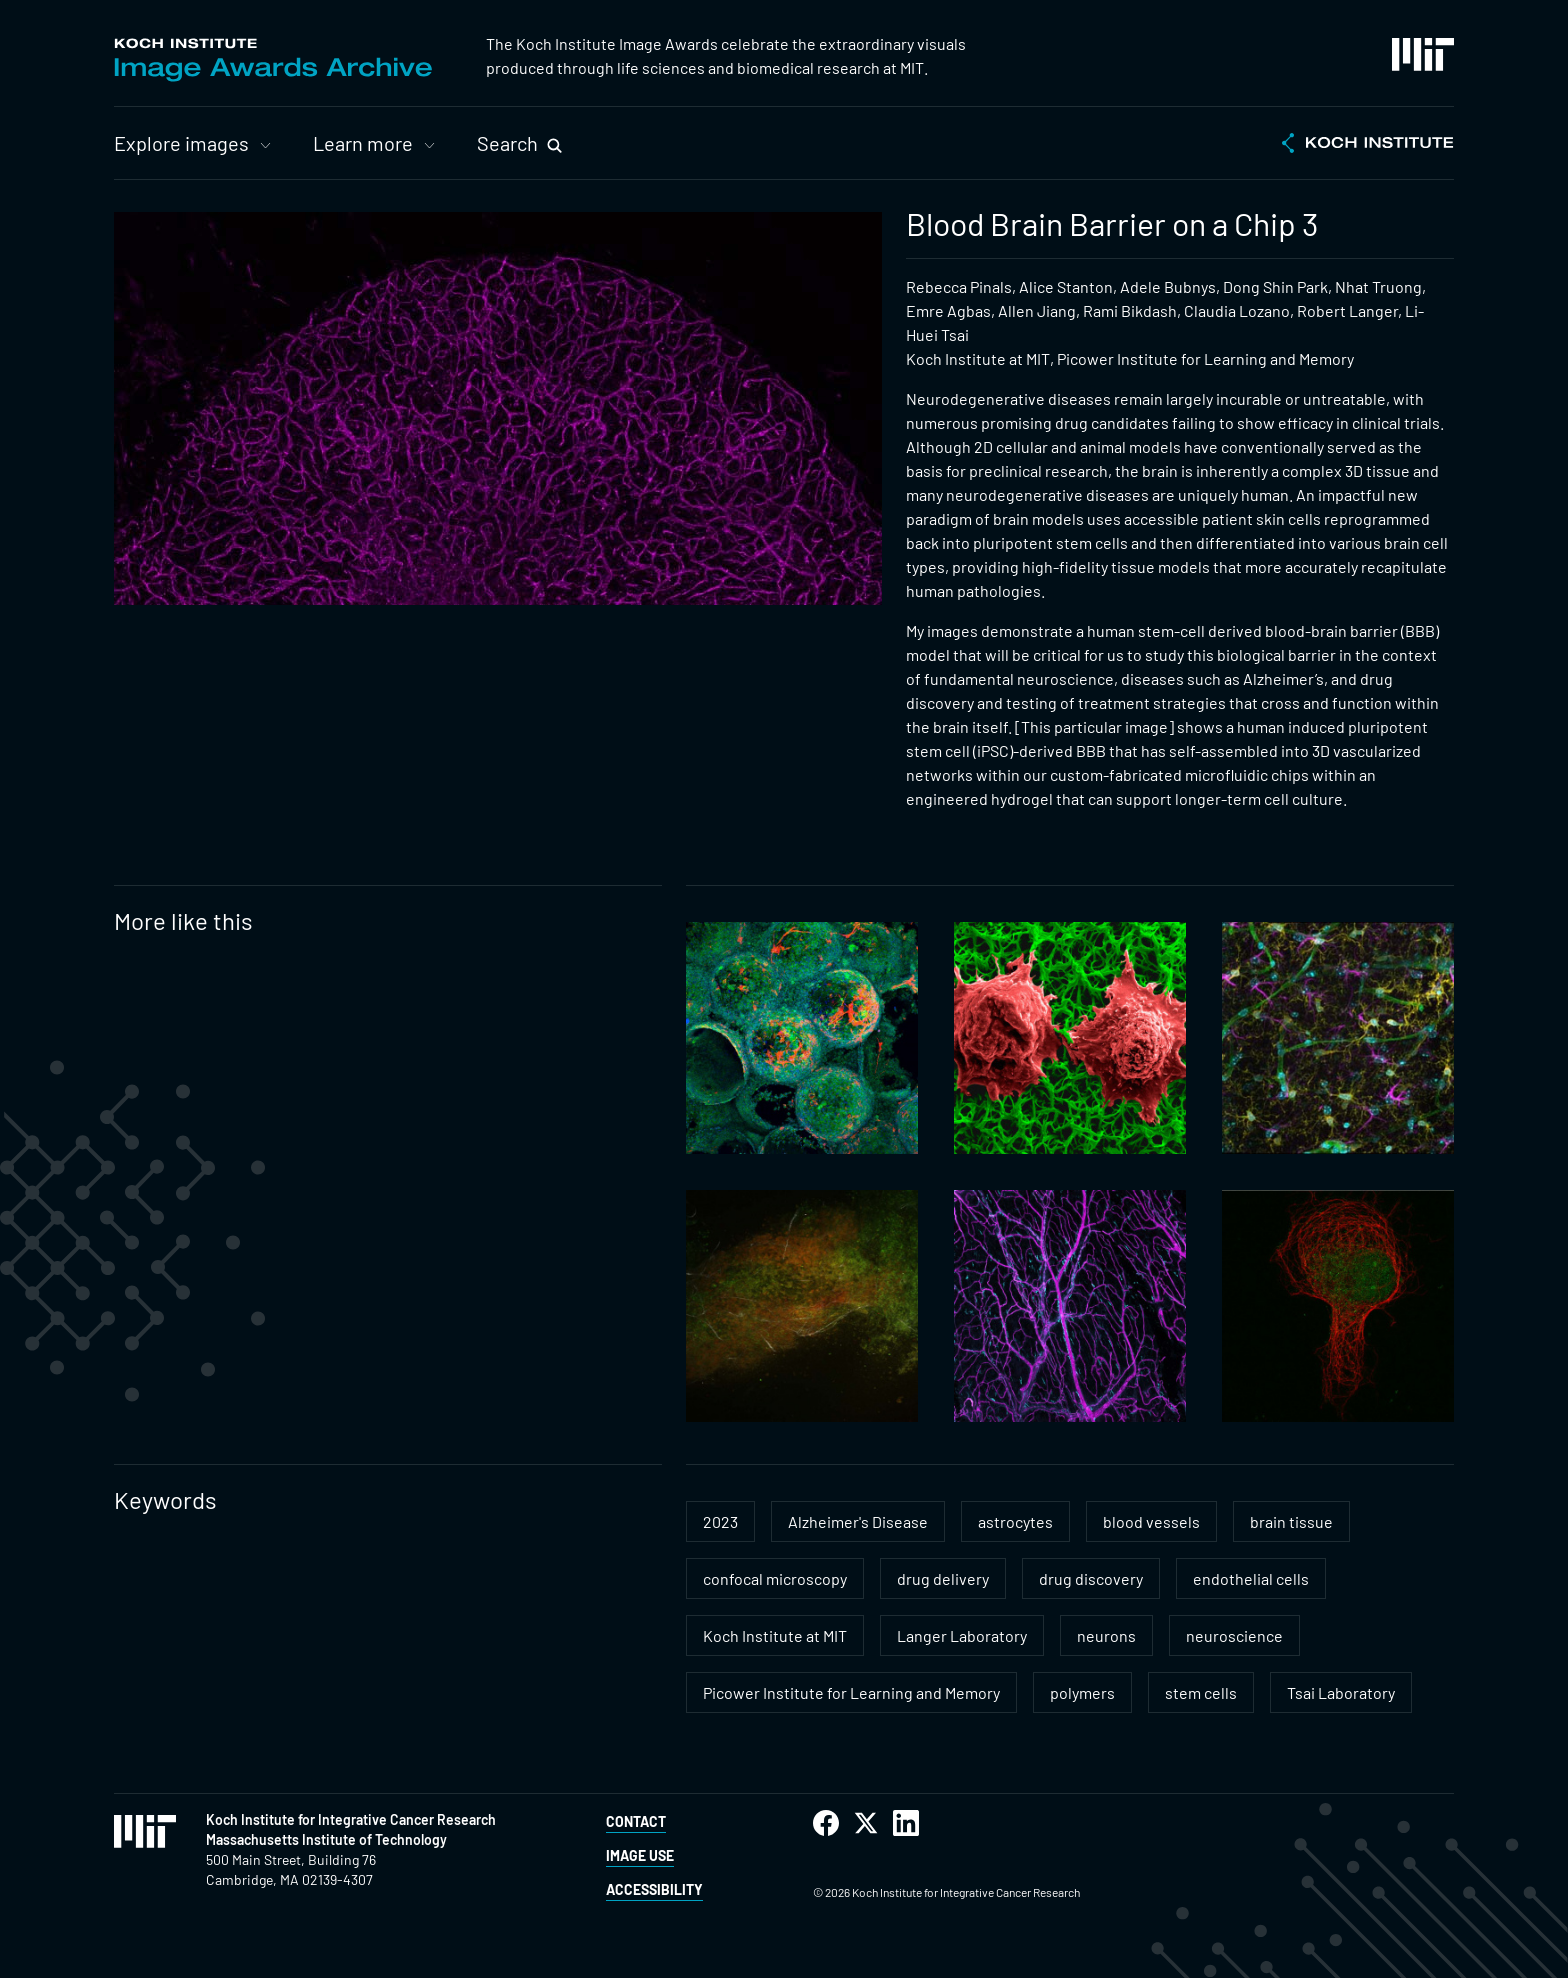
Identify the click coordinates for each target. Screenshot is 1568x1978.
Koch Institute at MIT (775, 1635)
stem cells (1201, 1692)
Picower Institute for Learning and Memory (851, 1692)
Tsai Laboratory (1341, 1692)
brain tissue (1291, 1521)
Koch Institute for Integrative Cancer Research (351, 1819)
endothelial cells (1251, 1578)
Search (507, 143)
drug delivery (943, 1578)
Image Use (640, 1855)
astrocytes (1015, 1521)
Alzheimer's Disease (858, 1521)
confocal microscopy (775, 1578)
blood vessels (1151, 1521)
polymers (1082, 1692)
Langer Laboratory (962, 1635)
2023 (720, 1521)
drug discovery (1091, 1578)
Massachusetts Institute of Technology (326, 1839)
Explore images (181, 143)
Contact (636, 1821)
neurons (1106, 1635)
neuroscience (1234, 1635)
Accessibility (654, 1889)
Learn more (363, 143)
